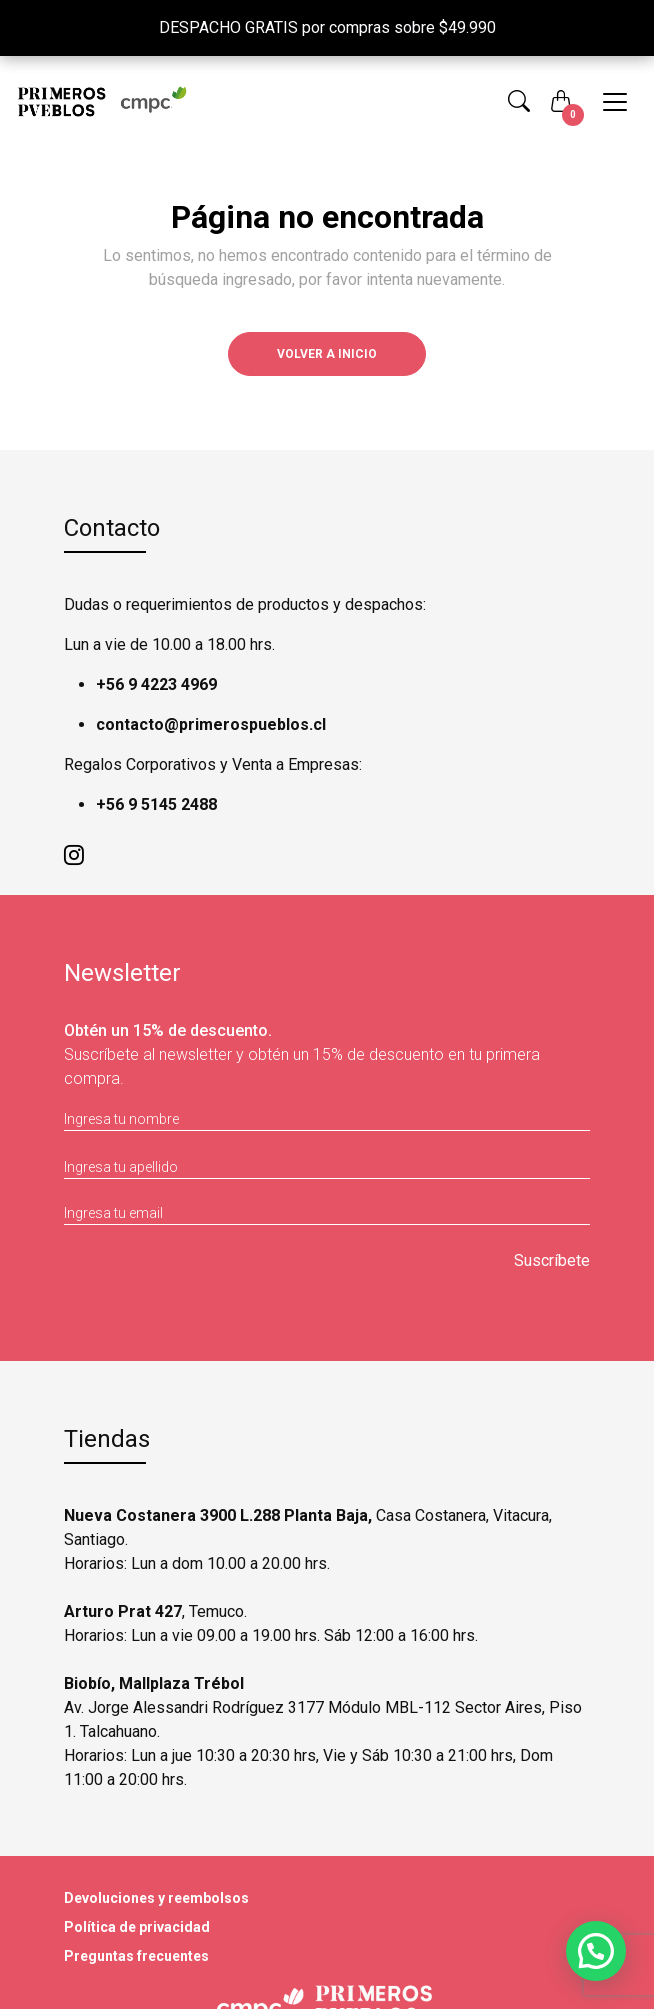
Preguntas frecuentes (136, 1956)
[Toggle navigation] (615, 102)
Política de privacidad (137, 1927)
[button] (519, 101)
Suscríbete (552, 1260)
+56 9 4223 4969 (156, 684)
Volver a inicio (327, 354)
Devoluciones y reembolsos (156, 1898)
